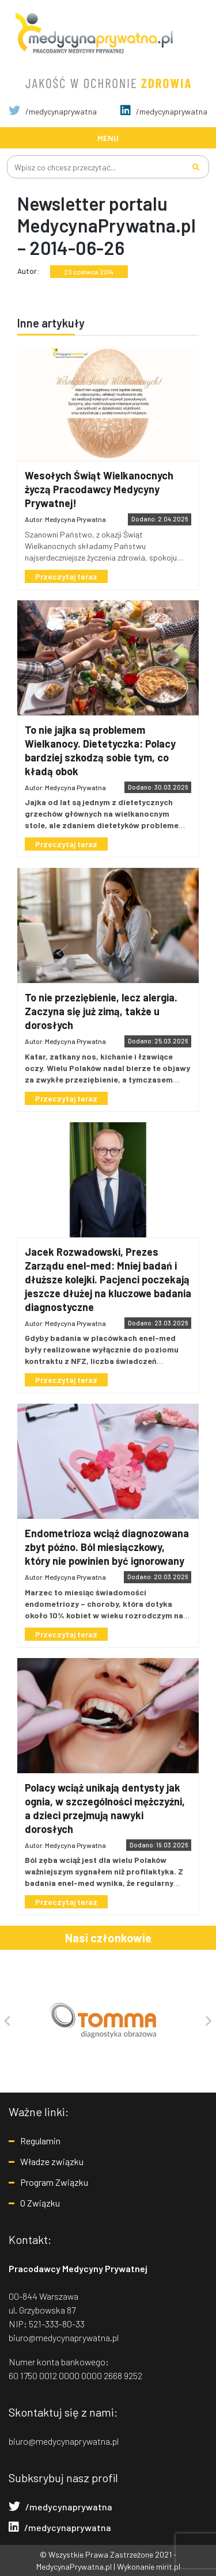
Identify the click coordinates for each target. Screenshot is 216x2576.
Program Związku (54, 2182)
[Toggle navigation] (108, 138)
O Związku (40, 2202)
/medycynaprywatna (53, 111)
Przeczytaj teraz (66, 576)
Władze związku (52, 2161)
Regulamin (40, 2140)
